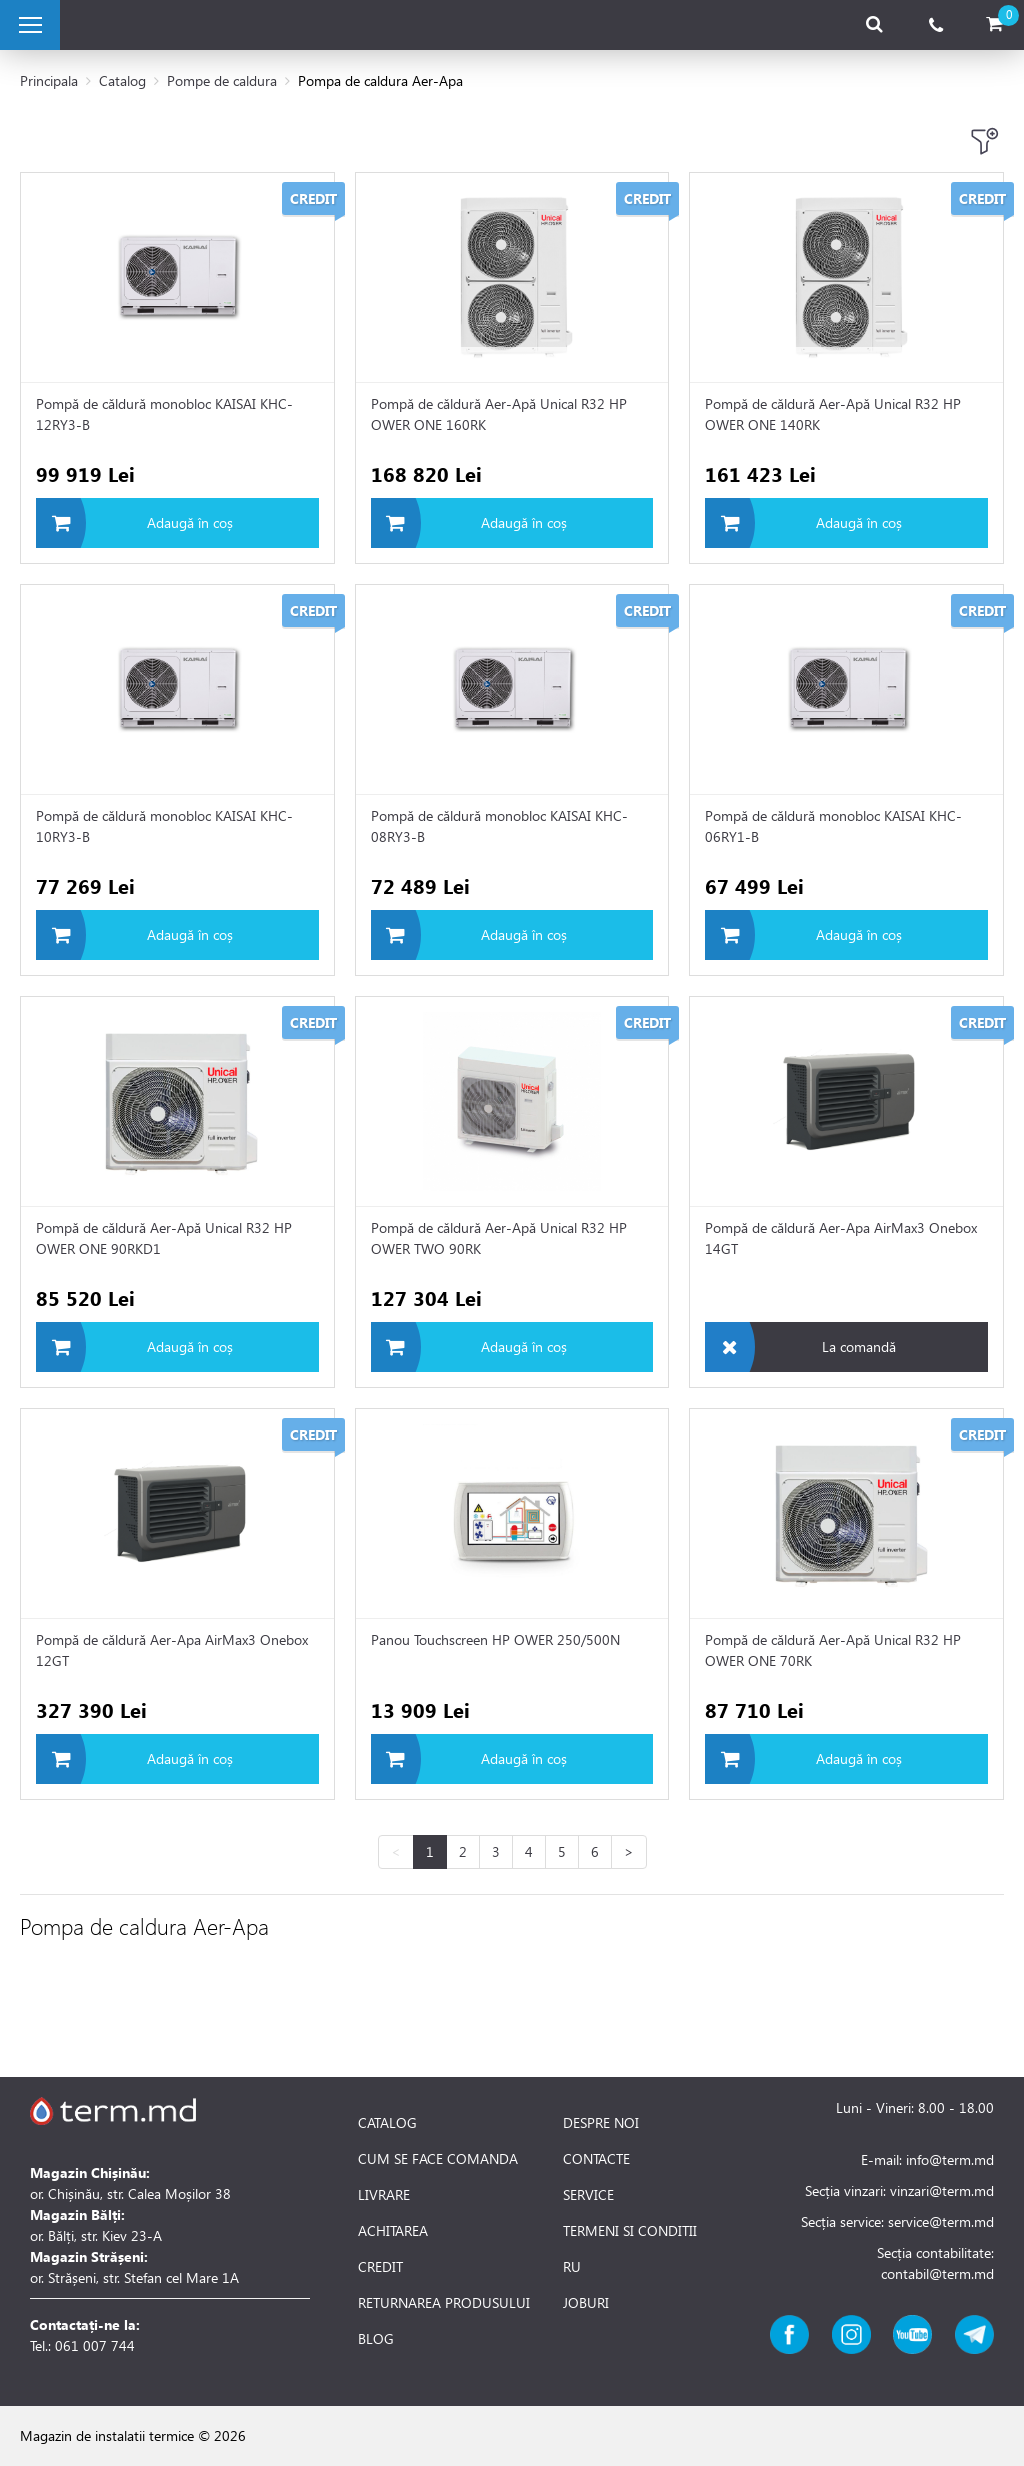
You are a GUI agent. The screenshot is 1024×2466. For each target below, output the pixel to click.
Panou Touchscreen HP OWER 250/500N (495, 1639)
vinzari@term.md (942, 2190)
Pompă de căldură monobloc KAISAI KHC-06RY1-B (833, 826)
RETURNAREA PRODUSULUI (444, 2303)
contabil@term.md (937, 2273)
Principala (49, 80)
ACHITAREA (393, 2231)
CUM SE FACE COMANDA (438, 2159)
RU (572, 2267)
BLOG (376, 2339)
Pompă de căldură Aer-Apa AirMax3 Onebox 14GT (841, 1238)
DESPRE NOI (601, 2123)
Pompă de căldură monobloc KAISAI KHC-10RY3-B (164, 826)
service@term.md (941, 2221)
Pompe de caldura (222, 80)
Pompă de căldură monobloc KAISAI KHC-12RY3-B (164, 414)
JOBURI (586, 2303)
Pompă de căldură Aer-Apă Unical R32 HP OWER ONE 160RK (499, 414)
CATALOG (387, 2123)
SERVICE (588, 2195)
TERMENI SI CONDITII (630, 2231)
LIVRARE (384, 2195)
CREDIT (380, 2267)
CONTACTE (596, 2159)
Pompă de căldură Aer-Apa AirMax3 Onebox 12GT (172, 1650)
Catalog (122, 80)
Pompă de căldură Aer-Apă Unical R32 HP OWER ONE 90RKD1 (164, 1238)
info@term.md (950, 2159)
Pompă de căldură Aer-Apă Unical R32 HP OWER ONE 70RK (833, 1650)
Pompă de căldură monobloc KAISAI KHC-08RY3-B (499, 826)
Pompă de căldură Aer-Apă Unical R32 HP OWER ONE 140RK (833, 414)
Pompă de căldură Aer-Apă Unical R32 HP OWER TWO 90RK (499, 1238)
